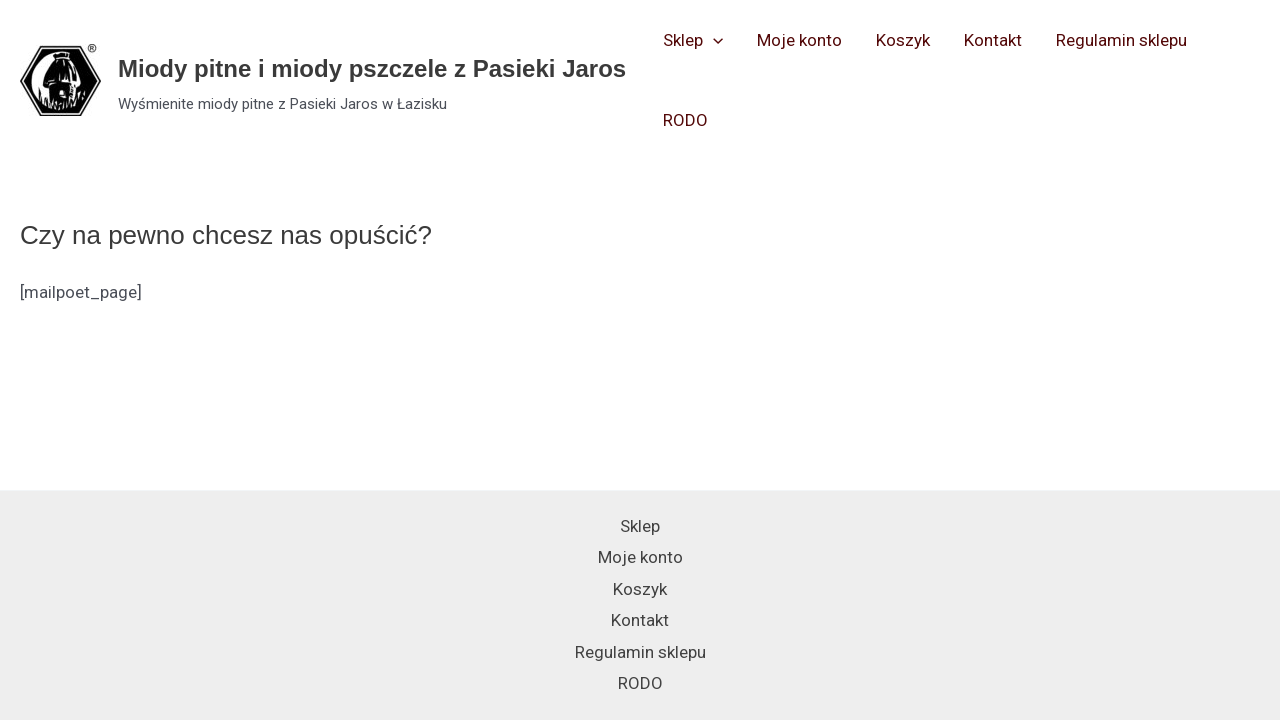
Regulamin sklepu (1121, 40)
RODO (685, 120)
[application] (713, 40)
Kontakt (993, 40)
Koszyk (903, 40)
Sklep (693, 40)
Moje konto (799, 40)
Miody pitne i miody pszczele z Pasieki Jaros (372, 68)
